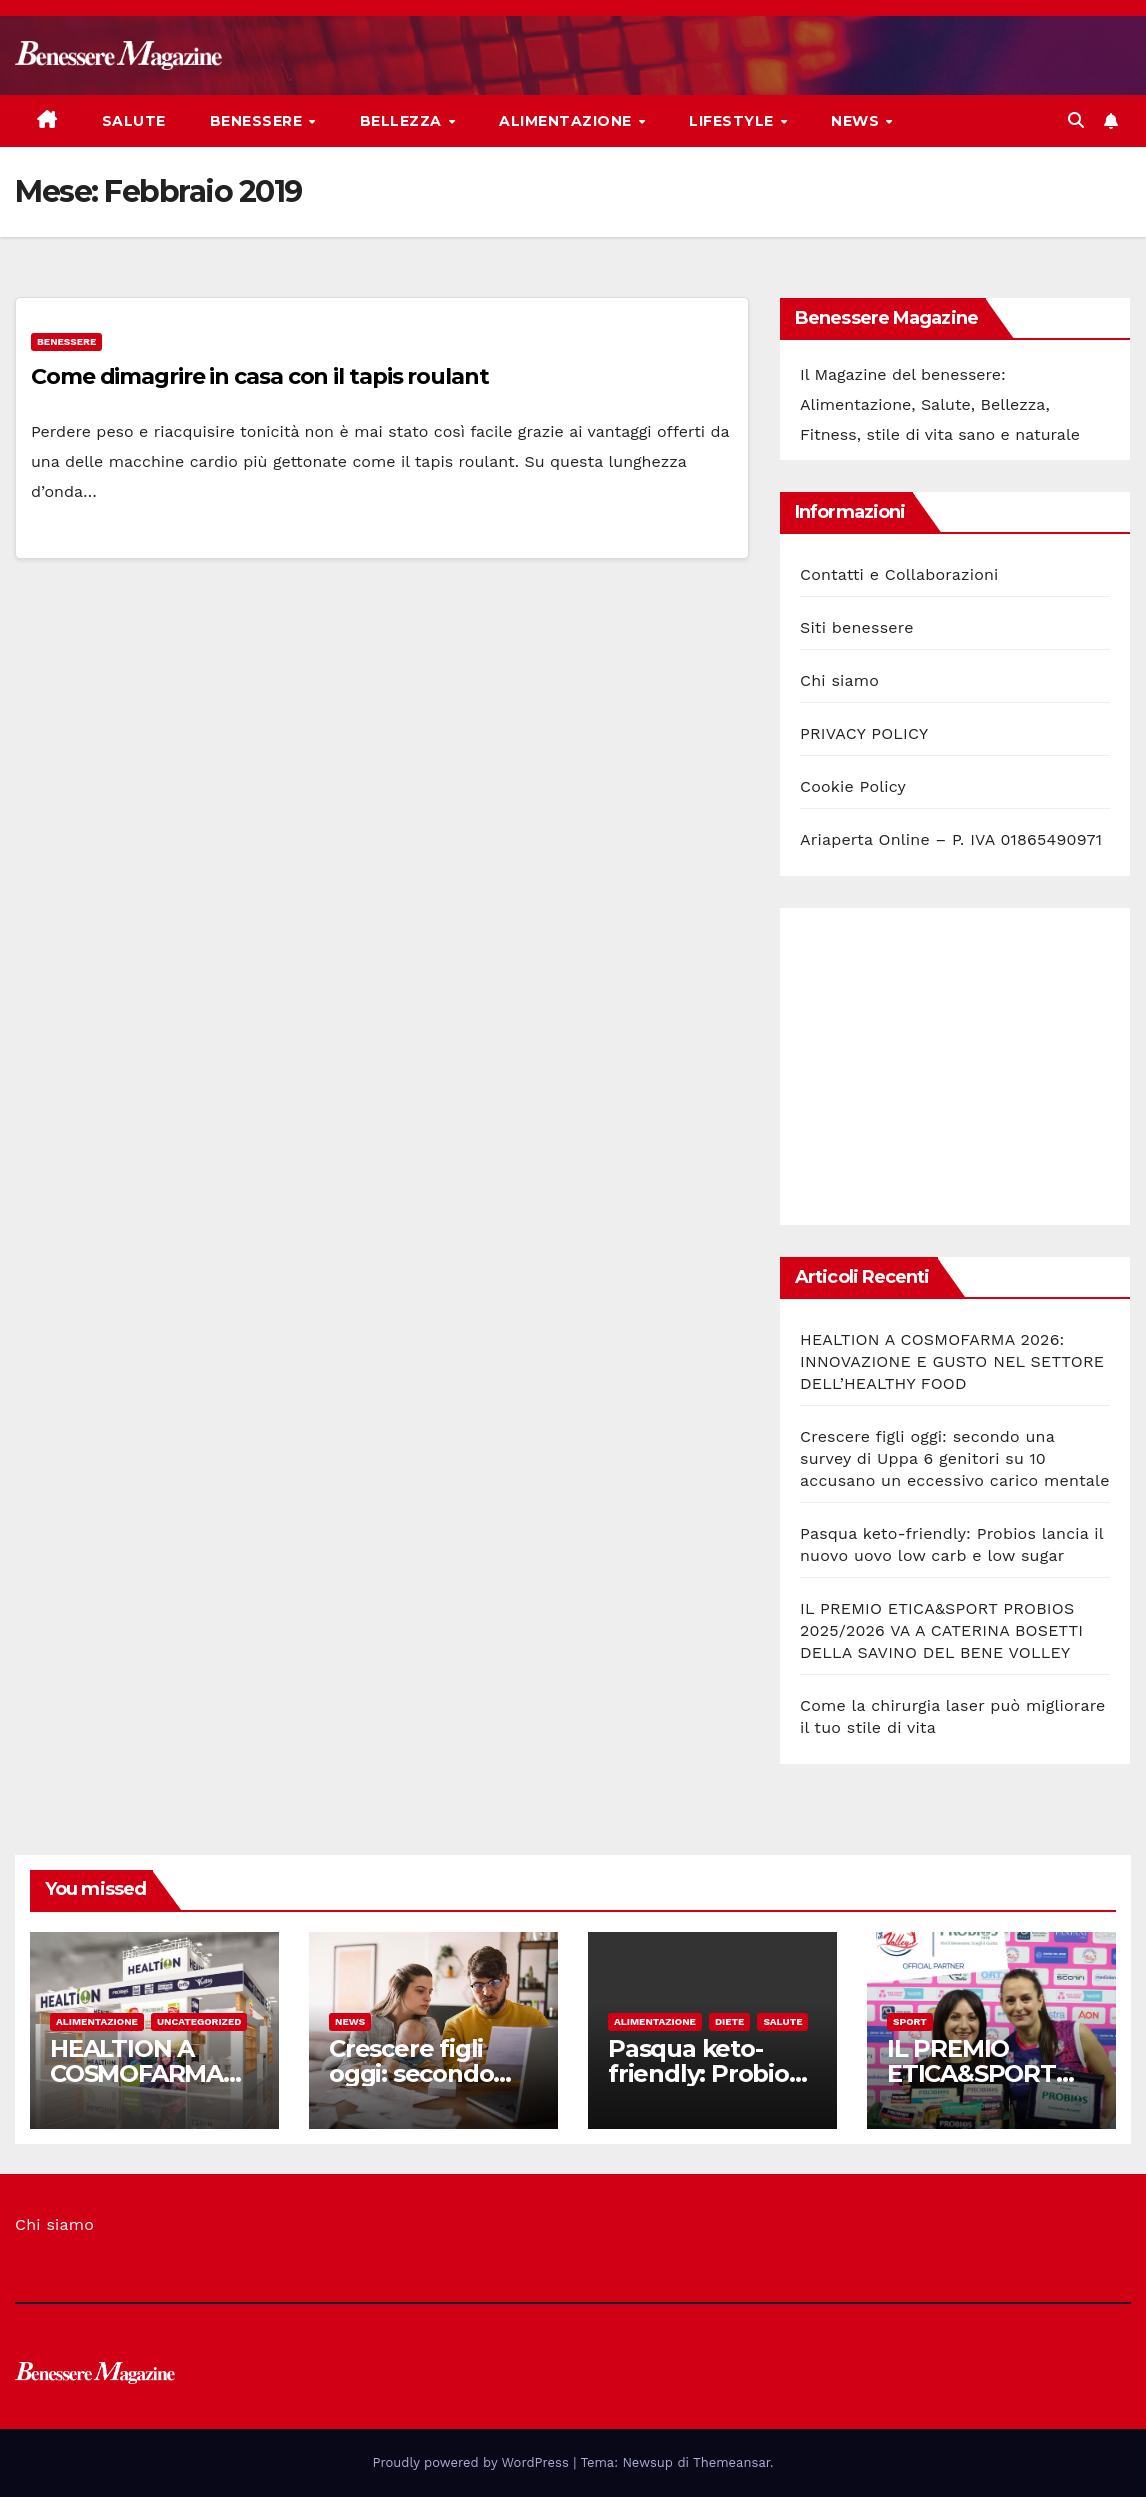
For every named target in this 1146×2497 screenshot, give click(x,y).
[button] (1076, 120)
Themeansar (731, 2462)
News (857, 121)
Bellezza (403, 121)
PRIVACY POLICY (864, 733)
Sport (910, 2021)
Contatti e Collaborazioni (899, 574)
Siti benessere (857, 627)
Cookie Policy (853, 786)
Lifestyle (733, 121)
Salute (134, 121)
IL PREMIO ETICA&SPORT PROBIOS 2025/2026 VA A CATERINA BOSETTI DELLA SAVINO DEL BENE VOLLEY (941, 1630)
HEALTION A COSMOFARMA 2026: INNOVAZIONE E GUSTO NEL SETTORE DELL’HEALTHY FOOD (952, 1361)
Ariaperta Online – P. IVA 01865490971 (951, 839)
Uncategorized (199, 2021)
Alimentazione (567, 121)
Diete (730, 2021)
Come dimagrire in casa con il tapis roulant (260, 376)
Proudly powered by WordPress (473, 2462)
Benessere (258, 121)
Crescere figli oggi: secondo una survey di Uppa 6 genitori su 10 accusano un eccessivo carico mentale (955, 1458)
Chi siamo (839, 680)
